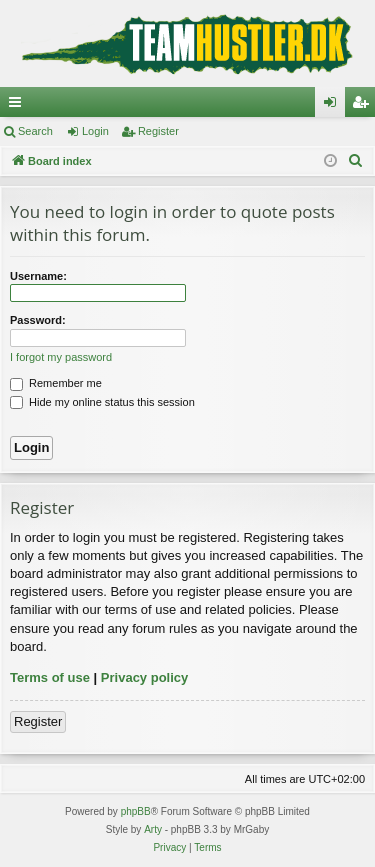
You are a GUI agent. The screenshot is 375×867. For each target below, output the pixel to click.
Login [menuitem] (334, 106)
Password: (38, 320)
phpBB (136, 811)
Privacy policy (144, 677)
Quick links (19, 106)
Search (35, 131)
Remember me (56, 383)
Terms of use (50, 677)
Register (158, 131)
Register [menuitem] (364, 106)
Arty (153, 829)
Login (95, 131)
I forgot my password (61, 357)
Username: (38, 276)
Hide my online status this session (102, 402)
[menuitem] (356, 161)
